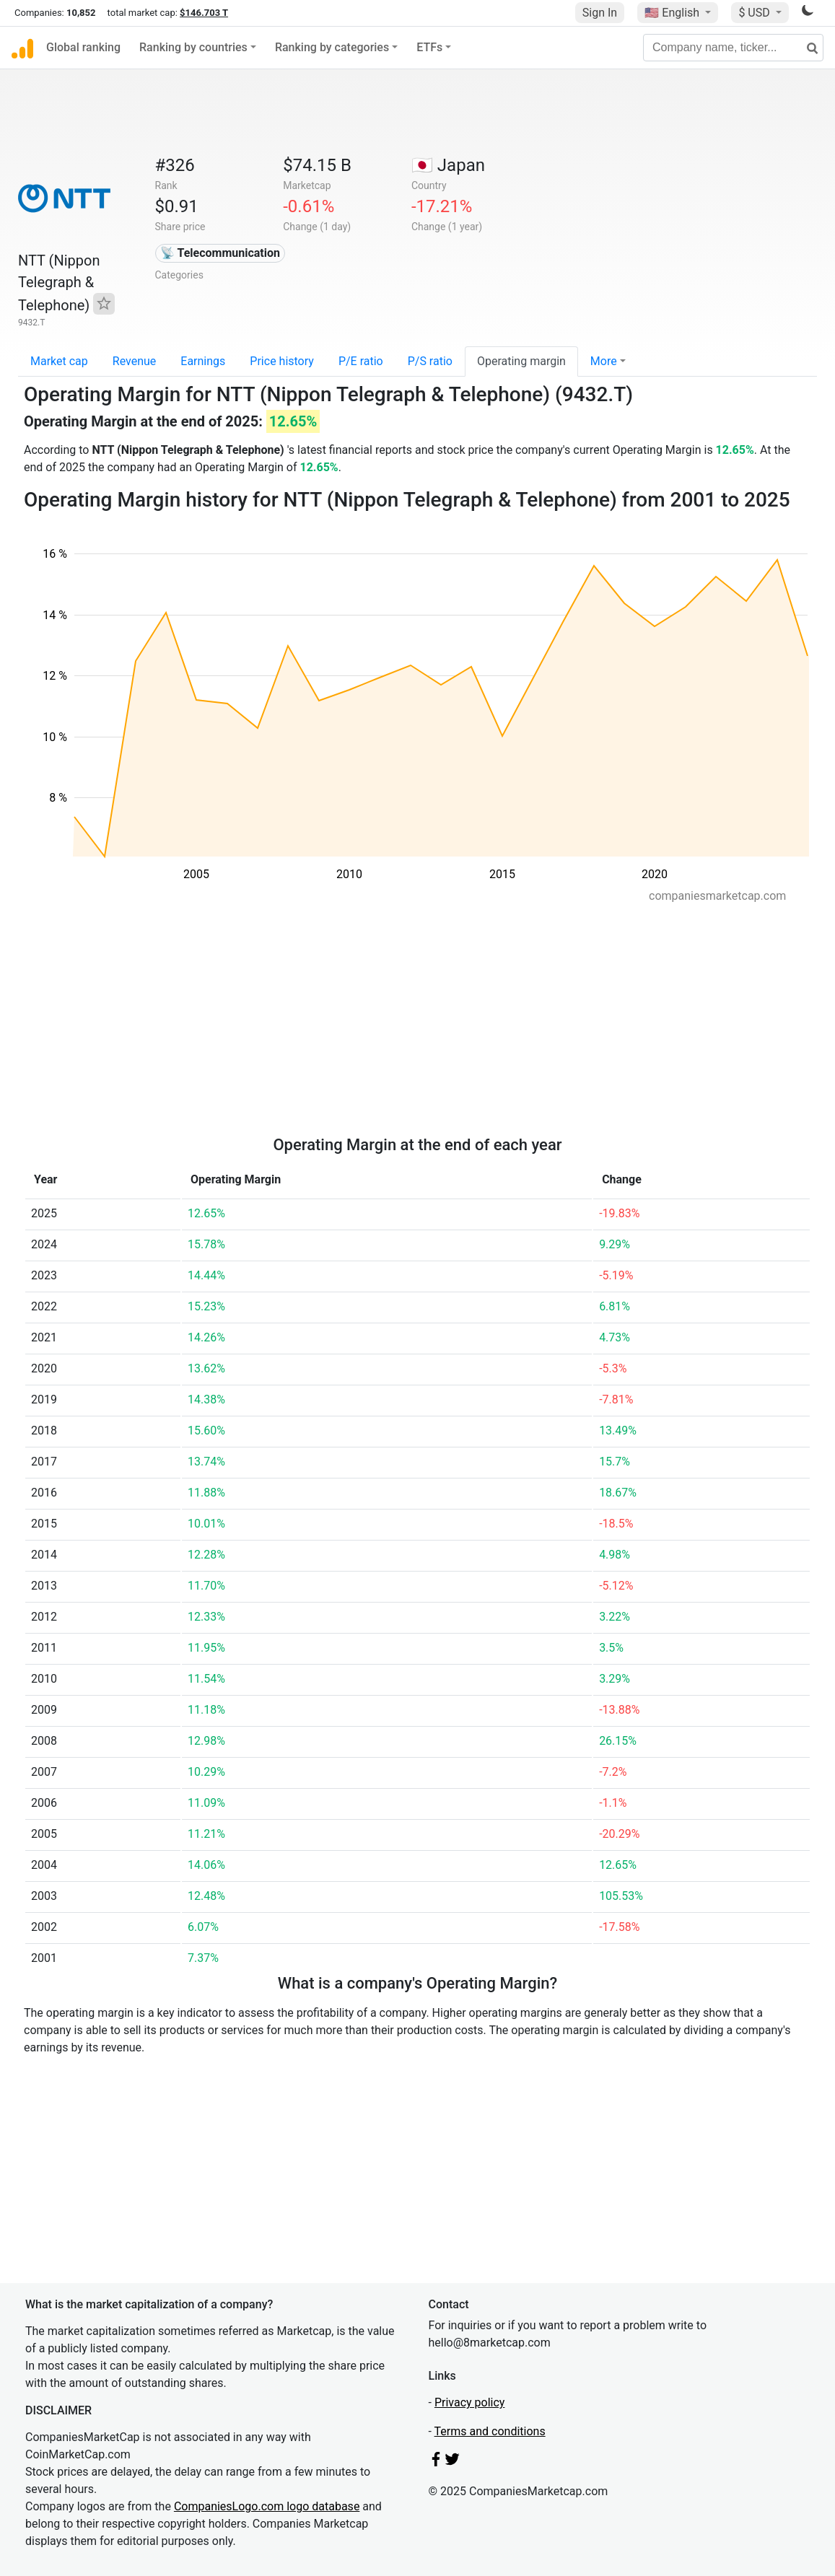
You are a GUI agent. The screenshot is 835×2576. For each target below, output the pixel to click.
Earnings (202, 361)
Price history (282, 361)
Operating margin (521, 361)
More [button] (603, 361)
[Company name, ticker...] (733, 47)
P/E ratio (360, 361)
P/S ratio (430, 361)
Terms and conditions (490, 2431)
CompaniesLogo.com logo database (266, 2506)
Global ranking (83, 47)
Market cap (59, 361)
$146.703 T (204, 12)
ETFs (429, 47)
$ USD (755, 12)
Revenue (135, 361)
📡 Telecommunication (220, 253)
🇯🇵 (448, 165)
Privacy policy (469, 2402)
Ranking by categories (332, 47)
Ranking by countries (193, 47)
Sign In (599, 12)
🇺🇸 (673, 12)
